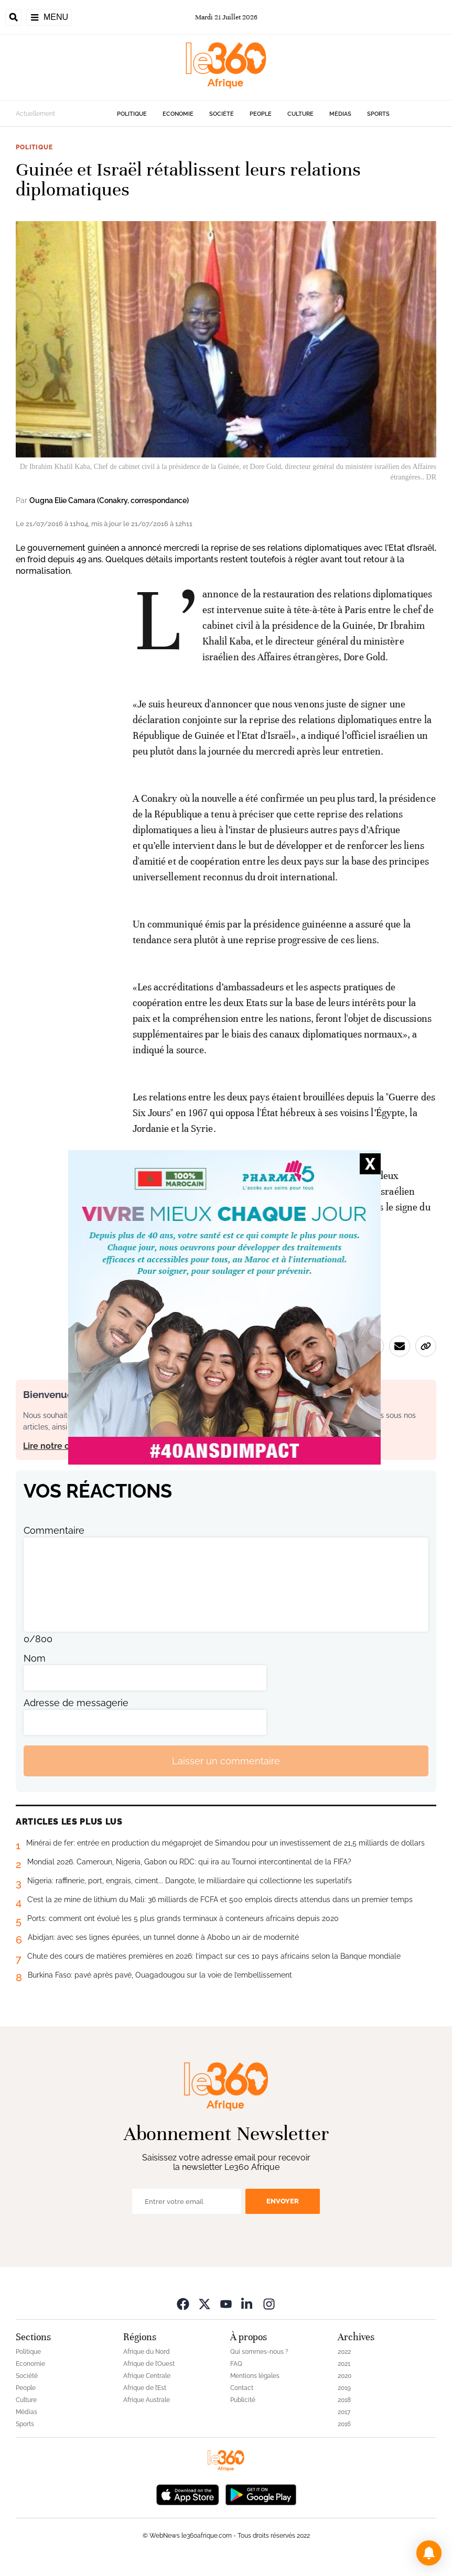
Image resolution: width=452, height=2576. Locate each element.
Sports (378, 114)
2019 (344, 2388)
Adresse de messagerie (76, 1702)
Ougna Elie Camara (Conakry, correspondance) (109, 500)
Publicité (242, 2400)
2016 (344, 2424)
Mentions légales (254, 2375)
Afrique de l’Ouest (149, 2363)
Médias (340, 114)
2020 (344, 2375)
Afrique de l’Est (144, 2388)
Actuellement (35, 113)
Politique (132, 114)
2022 (344, 2351)
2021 (344, 2363)
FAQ (236, 2363)
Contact (241, 2388)
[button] (429, 2553)
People (261, 114)
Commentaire (54, 1530)
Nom (35, 1658)
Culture (300, 114)
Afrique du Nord (146, 2351)
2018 (344, 2400)
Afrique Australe (146, 2400)
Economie (178, 114)
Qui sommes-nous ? (259, 2351)
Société (221, 114)
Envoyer (282, 2201)
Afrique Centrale (146, 2375)
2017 (344, 2412)
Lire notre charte (57, 1446)
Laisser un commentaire (226, 1760)
